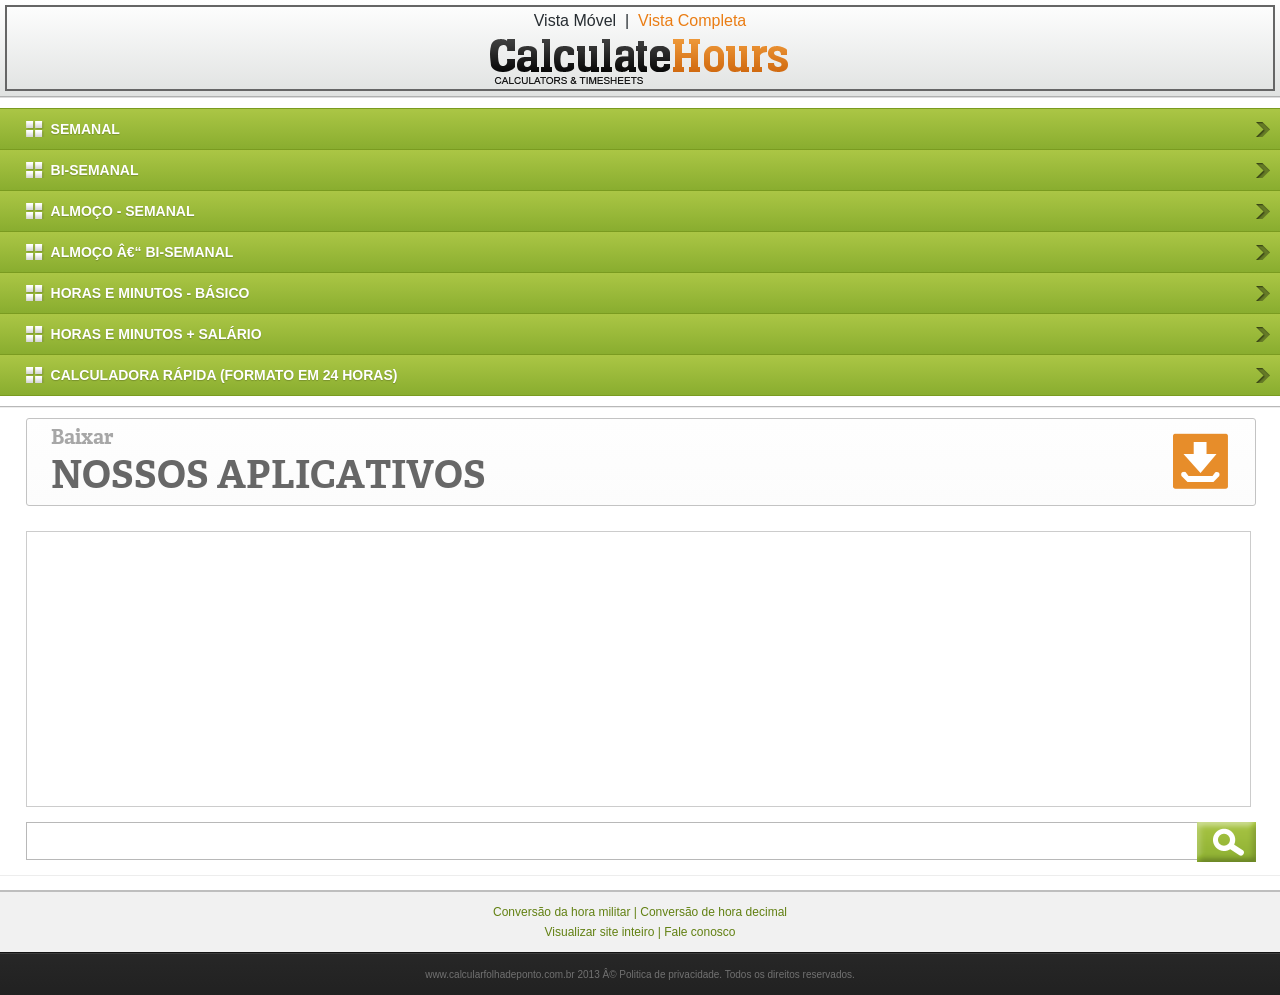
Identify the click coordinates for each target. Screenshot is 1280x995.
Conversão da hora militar (561, 912)
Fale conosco (699, 932)
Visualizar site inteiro (600, 932)
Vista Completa (692, 20)
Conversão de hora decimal (713, 912)
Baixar (268, 462)
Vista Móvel (575, 20)
